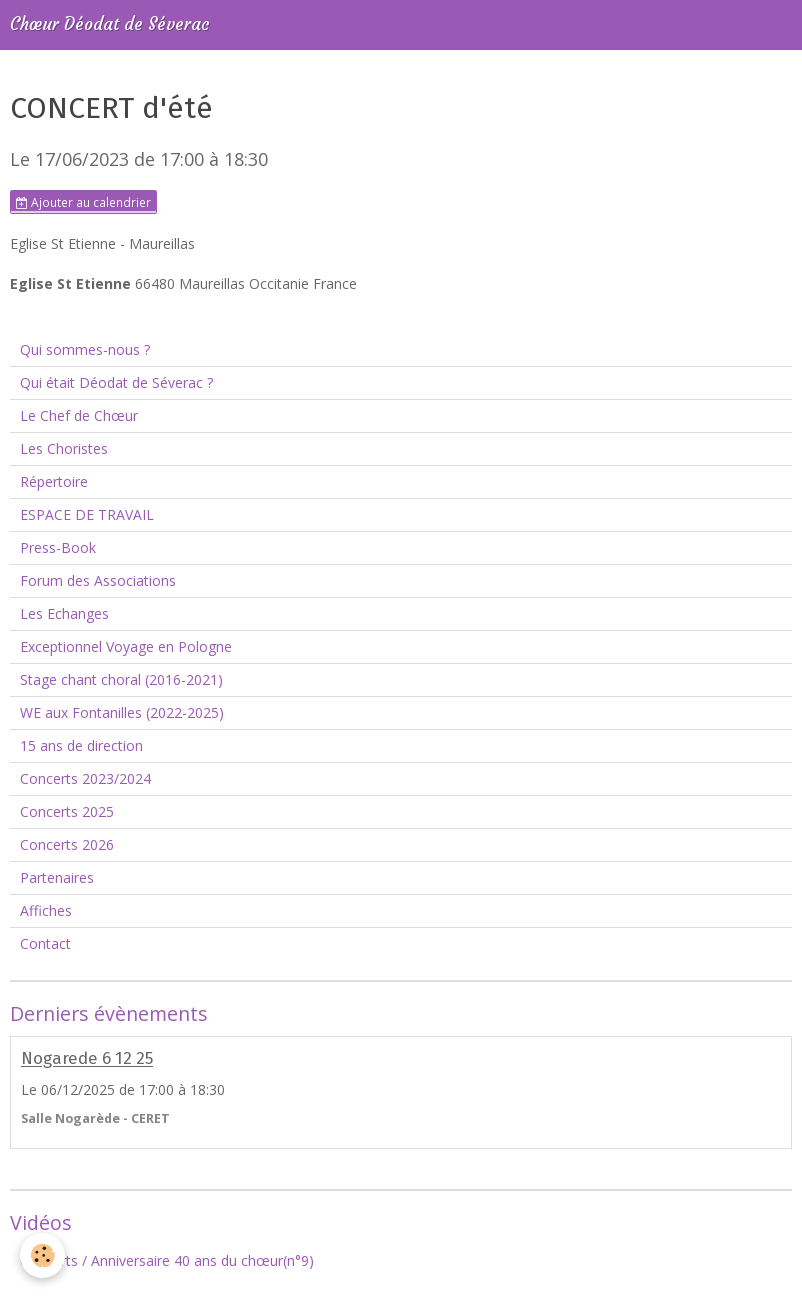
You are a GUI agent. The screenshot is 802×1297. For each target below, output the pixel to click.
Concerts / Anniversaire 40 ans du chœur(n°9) (167, 1260)
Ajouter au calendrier (83, 202)
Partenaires (57, 877)
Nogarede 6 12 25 (87, 1059)
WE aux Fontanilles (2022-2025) (122, 712)
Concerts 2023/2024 (85, 778)
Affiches (46, 910)
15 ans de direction (81, 745)
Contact (45, 943)
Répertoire (54, 481)
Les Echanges (64, 613)
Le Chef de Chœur (79, 415)
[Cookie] (42, 1255)
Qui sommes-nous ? (85, 349)
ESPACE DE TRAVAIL (87, 514)
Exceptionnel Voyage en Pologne (126, 646)
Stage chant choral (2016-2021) (121, 679)
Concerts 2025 (67, 811)
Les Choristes (64, 448)
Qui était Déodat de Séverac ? (116, 382)
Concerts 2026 (67, 844)
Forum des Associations (98, 580)
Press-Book (58, 547)
